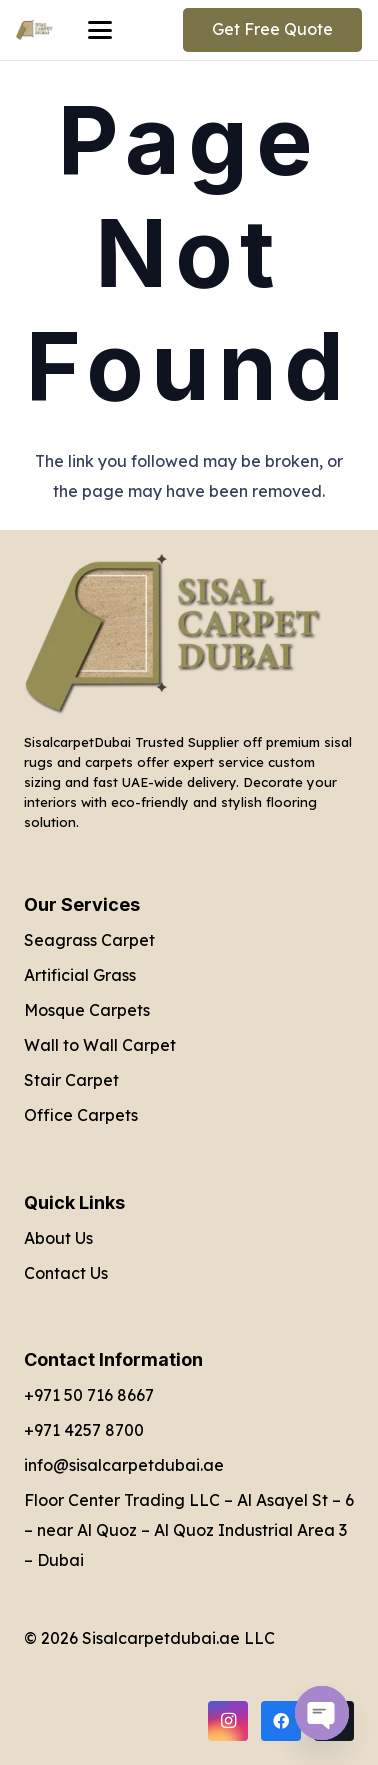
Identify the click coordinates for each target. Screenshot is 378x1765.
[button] (100, 30)
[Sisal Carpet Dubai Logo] (34, 30)
